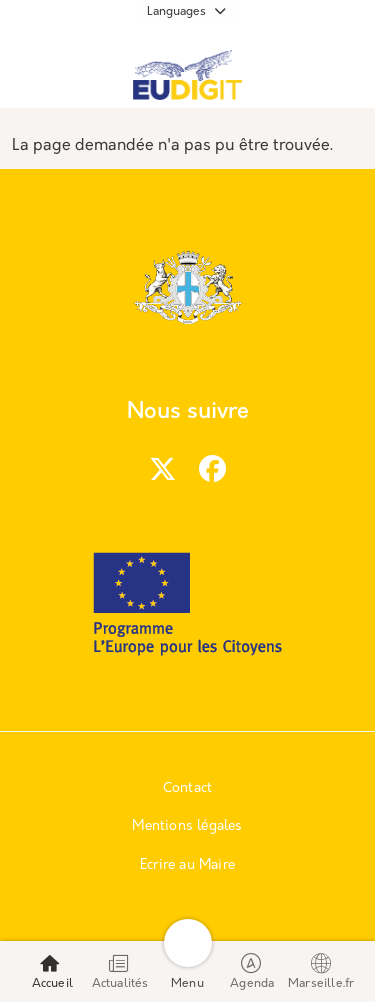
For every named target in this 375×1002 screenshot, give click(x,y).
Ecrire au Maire (187, 865)
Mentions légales (187, 826)
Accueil (52, 971)
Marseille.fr (321, 971)
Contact (187, 788)
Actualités (120, 971)
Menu (187, 971)
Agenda (252, 971)
